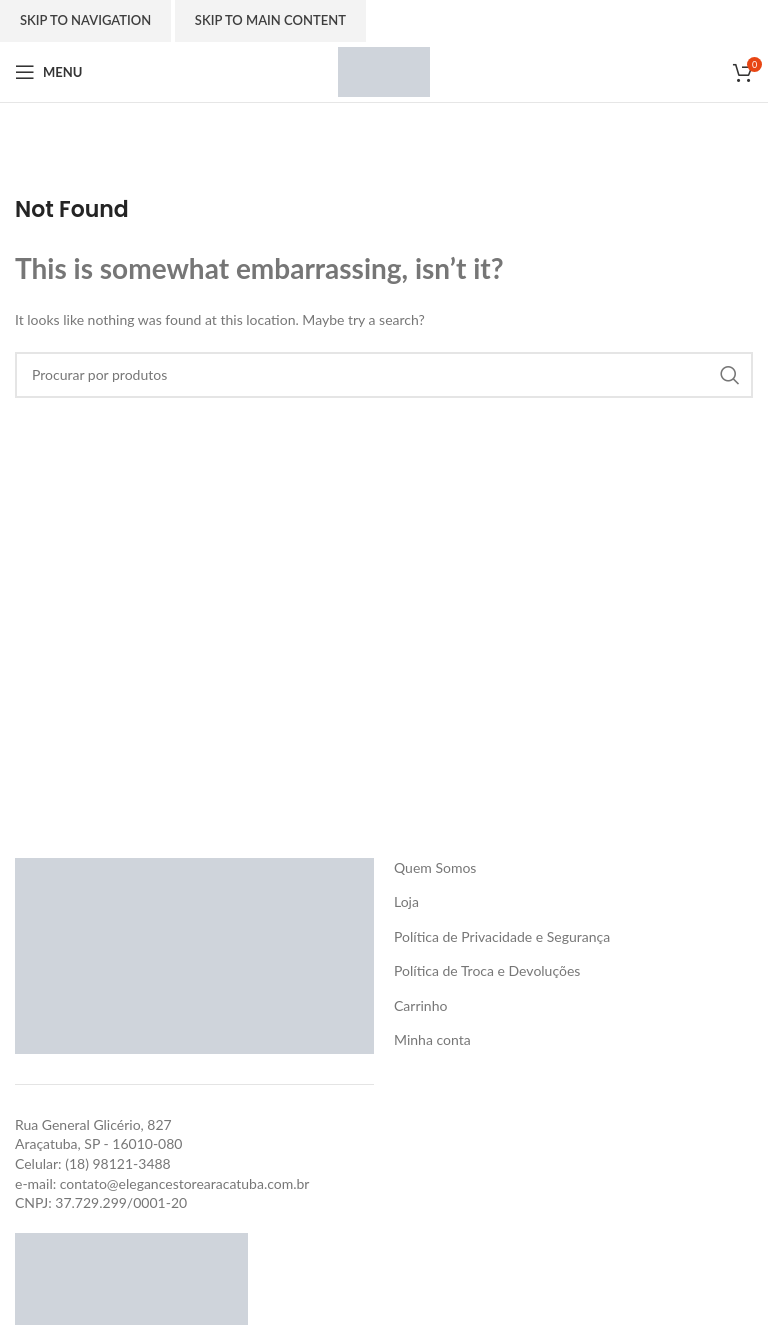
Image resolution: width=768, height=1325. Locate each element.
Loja (406, 901)
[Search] (384, 375)
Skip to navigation (85, 20)
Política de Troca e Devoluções (487, 970)
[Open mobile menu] (48, 72)
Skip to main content (270, 20)
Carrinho (420, 1005)
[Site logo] (383, 70)
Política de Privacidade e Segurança (502, 936)
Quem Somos (435, 867)
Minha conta (432, 1039)
